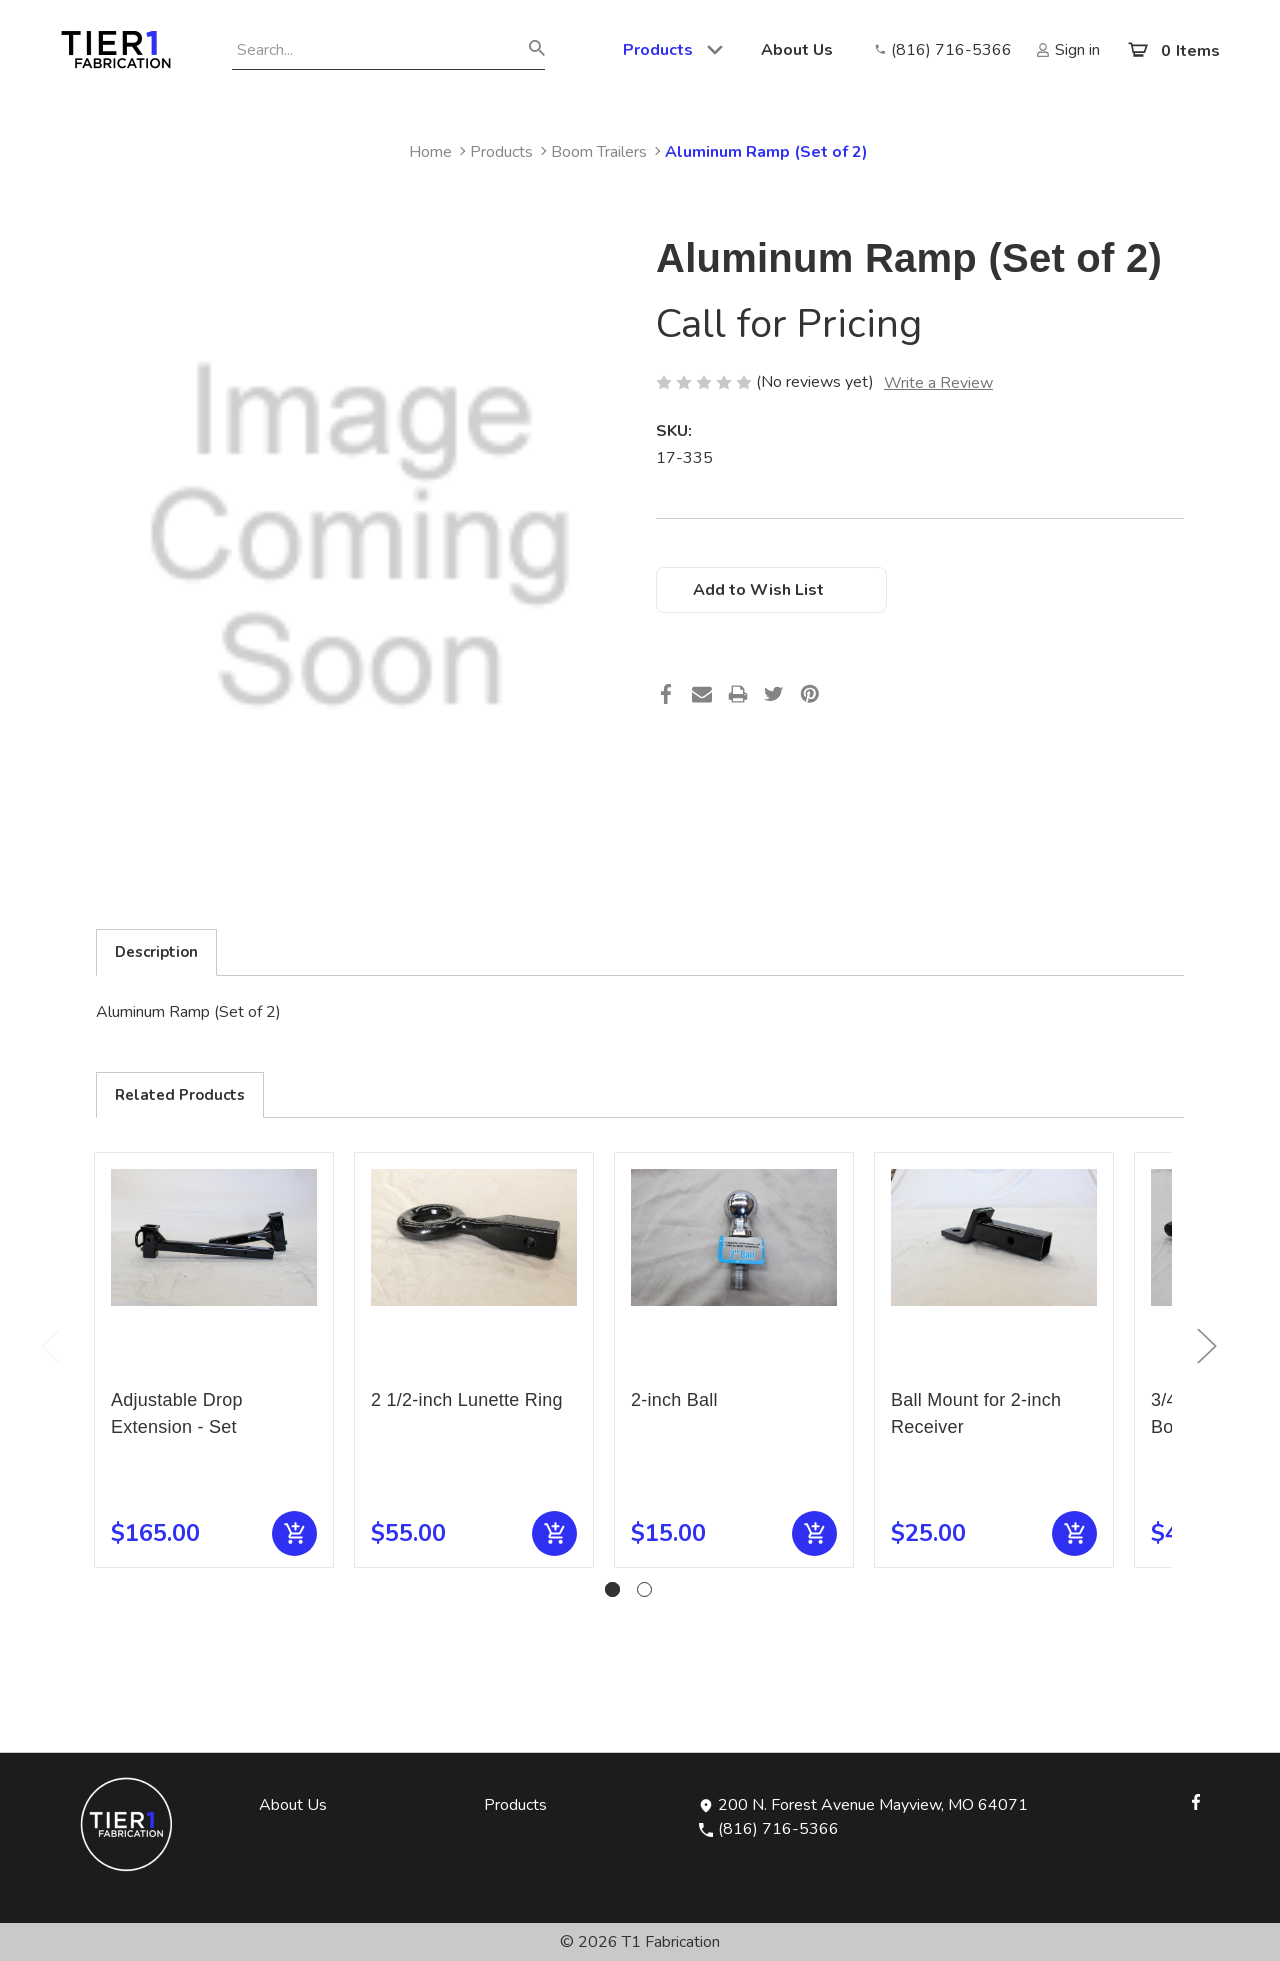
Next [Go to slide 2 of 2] (1206, 1345)
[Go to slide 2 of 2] (644, 1589)
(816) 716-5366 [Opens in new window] (951, 50)
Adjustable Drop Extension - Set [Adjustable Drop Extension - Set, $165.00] (177, 1413)
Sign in (1077, 50)
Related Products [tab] (180, 1095)
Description (156, 952)
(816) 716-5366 (768, 1829)
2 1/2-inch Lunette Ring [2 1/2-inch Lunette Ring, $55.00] (467, 1400)
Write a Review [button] (938, 383)
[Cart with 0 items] (1172, 50)
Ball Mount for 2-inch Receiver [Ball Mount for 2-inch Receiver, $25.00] (976, 1413)
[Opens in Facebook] (1196, 1800)
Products (674, 50)
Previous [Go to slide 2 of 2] (50, 1345)
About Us (797, 50)
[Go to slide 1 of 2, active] (612, 1589)
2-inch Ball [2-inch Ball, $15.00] (674, 1400)
